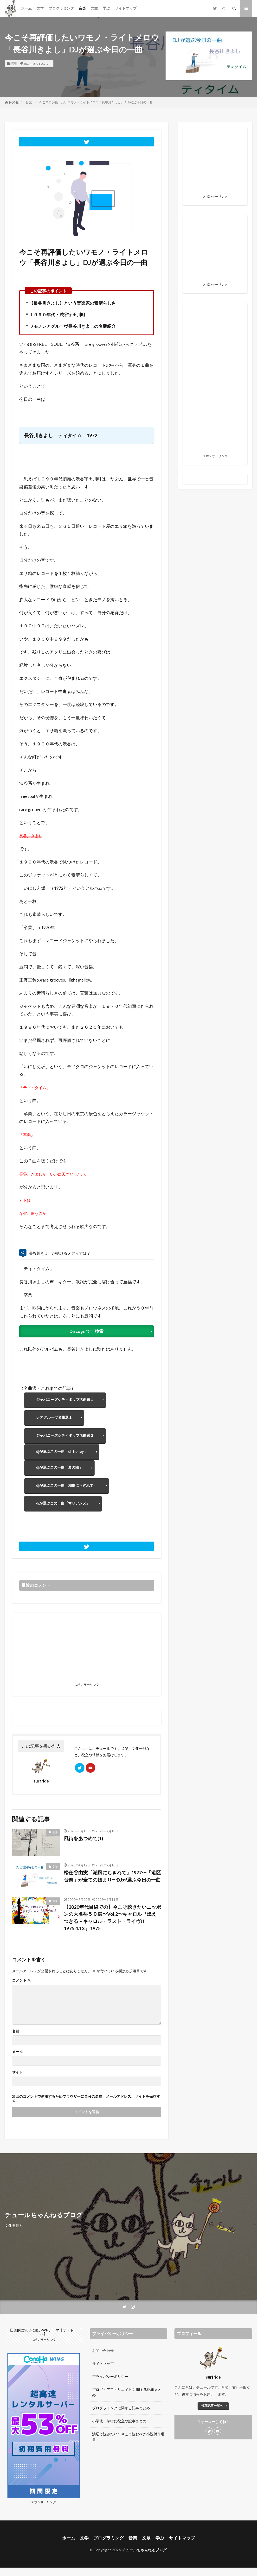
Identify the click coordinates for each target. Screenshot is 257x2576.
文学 (40, 8)
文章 (94, 8)
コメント (21, 1980)
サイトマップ (125, 8)
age (25, 63)
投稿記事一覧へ (212, 2405)
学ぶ (106, 8)
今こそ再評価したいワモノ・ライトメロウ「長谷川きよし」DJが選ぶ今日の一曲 (97, 102)
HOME (14, 102)
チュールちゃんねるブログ (144, 2550)
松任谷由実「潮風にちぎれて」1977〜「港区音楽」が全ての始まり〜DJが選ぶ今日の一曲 (112, 1876)
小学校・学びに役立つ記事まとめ (119, 2421)
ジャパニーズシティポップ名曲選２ (65, 1435)
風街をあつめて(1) (83, 1838)
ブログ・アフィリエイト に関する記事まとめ (126, 2392)
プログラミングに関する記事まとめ (121, 2408)
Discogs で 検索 (86, 1331)
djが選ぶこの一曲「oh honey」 (61, 1451)
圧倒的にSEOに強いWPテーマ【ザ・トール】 (43, 2332)
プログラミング (61, 8)
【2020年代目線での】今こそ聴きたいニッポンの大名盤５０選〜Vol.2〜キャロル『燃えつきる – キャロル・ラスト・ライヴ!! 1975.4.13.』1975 (112, 1917)
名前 (15, 2031)
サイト (17, 2072)
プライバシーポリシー (110, 2376)
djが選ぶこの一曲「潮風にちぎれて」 (66, 1485)
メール (17, 2051)
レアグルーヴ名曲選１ (54, 1417)
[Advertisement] (215, 380)
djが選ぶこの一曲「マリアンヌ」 (63, 1503)
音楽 (82, 8)
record (44, 63)
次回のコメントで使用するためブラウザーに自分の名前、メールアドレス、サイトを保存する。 (86, 2098)
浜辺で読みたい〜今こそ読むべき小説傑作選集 (128, 2437)
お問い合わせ (103, 2350)
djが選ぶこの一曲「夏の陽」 (59, 1467)
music (34, 63)
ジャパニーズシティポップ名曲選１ (65, 1399)
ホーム (26, 8)
